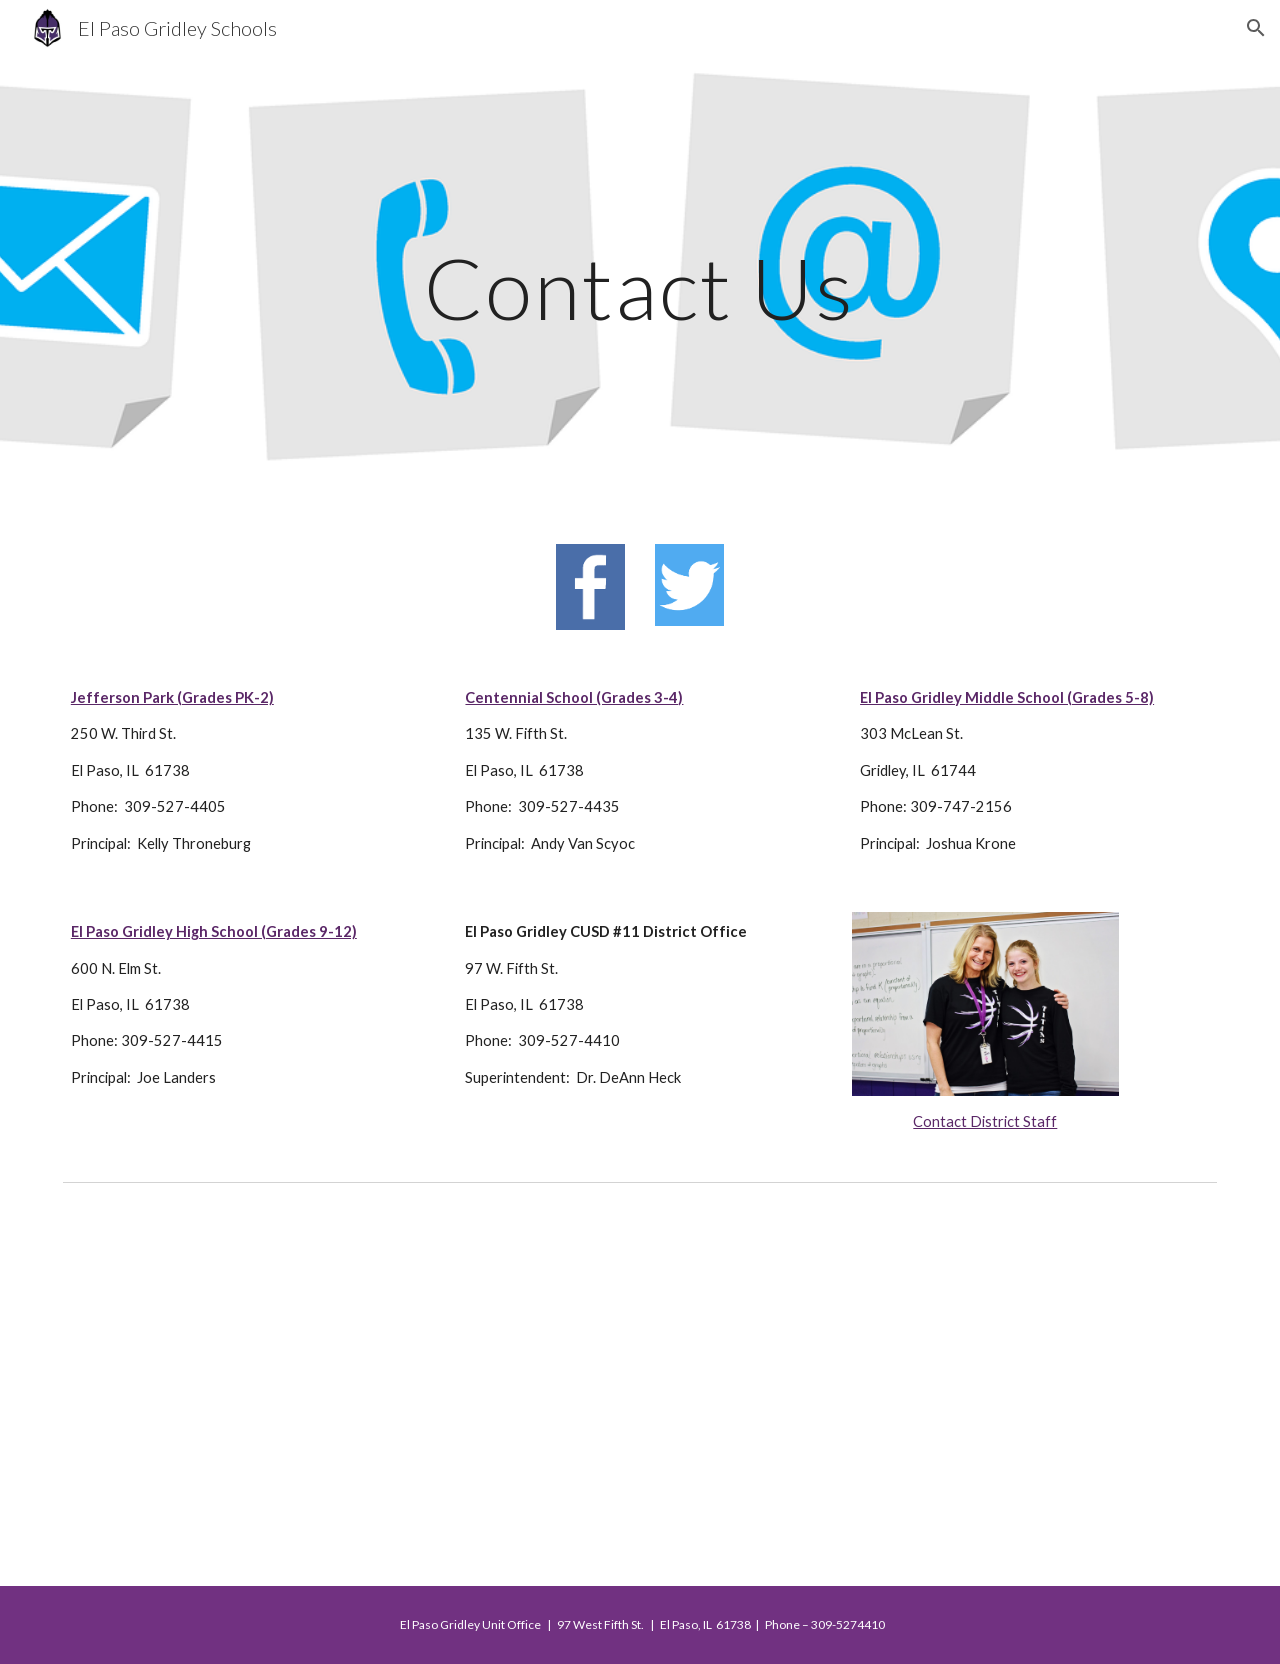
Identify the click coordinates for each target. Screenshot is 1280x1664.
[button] (1256, 28)
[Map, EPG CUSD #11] (640, 1388)
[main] (640, 287)
